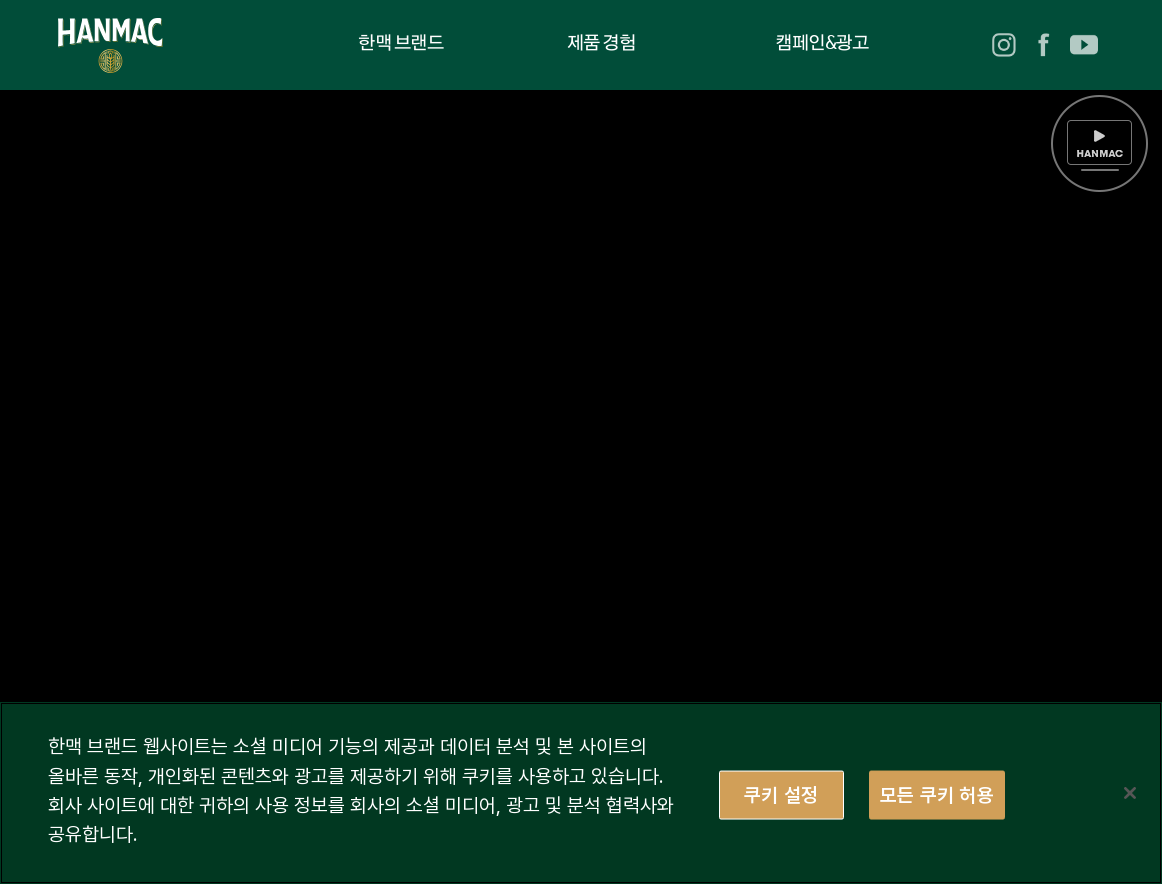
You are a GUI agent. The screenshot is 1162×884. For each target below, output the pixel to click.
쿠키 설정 (781, 794)
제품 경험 (601, 44)
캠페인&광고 (821, 44)
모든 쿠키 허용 (937, 794)
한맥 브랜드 (400, 44)
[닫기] (1130, 793)
